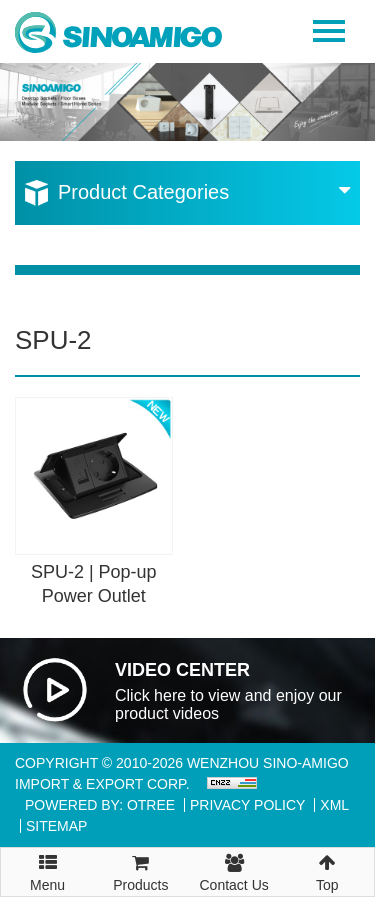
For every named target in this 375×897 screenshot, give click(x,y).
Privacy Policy (247, 805)
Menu (47, 864)
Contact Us (234, 870)
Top (327, 870)
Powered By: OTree (100, 805)
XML (334, 805)
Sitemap (56, 826)
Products (140, 870)
